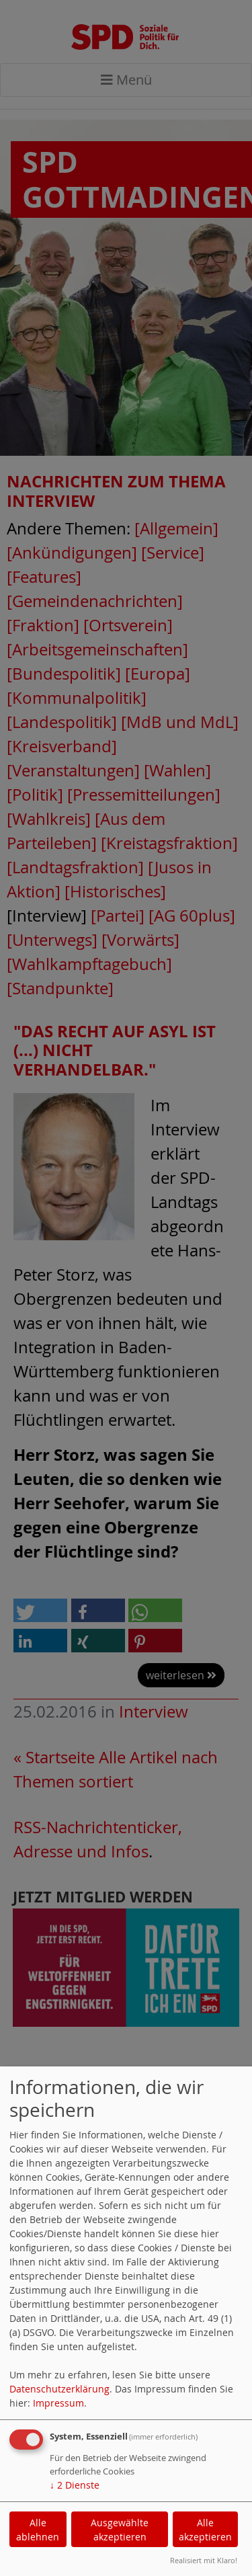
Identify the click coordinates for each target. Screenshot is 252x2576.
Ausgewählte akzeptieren (120, 2529)
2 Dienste (74, 2485)
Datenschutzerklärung (59, 2388)
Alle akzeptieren (205, 2529)
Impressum (58, 2403)
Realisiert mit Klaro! (203, 2560)
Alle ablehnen (37, 2529)
